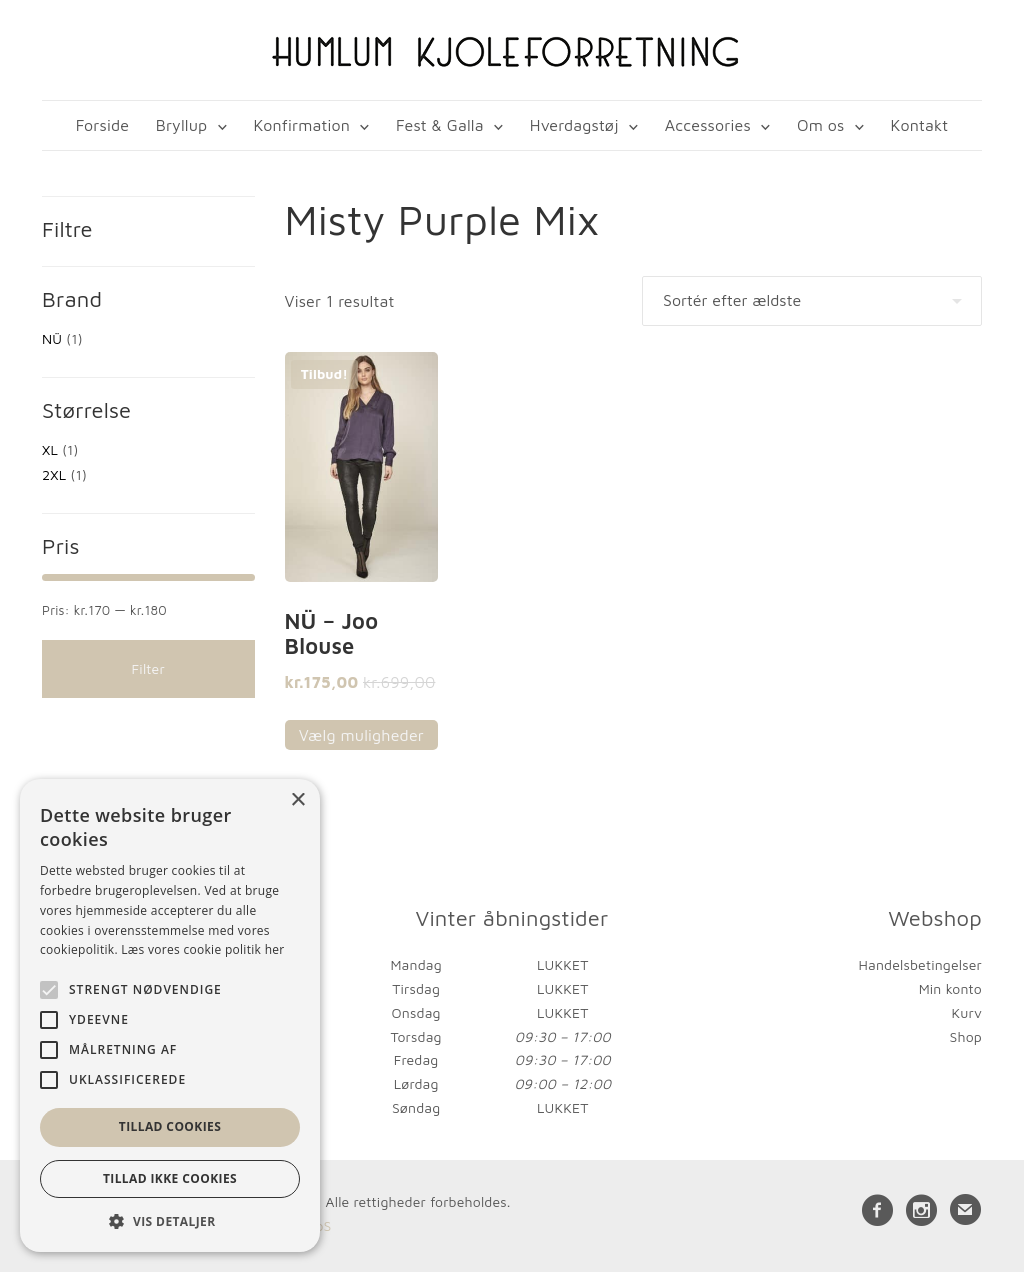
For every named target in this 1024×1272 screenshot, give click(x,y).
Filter (148, 668)
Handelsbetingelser (920, 964)
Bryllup (182, 125)
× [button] (297, 800)
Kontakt (920, 125)
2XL (54, 474)
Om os (820, 125)
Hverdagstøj (574, 125)
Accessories (708, 125)
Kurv (966, 1012)
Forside (102, 125)
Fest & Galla (440, 125)
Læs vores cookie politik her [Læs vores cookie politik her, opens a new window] (202, 949)
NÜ (52, 338)
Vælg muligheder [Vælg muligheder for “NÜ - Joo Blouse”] (361, 735)
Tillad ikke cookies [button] (170, 1178)
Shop (966, 1036)
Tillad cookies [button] (170, 1126)
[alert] (170, 1015)
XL (50, 449)
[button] (170, 1221)
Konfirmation (301, 125)
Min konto (950, 988)
